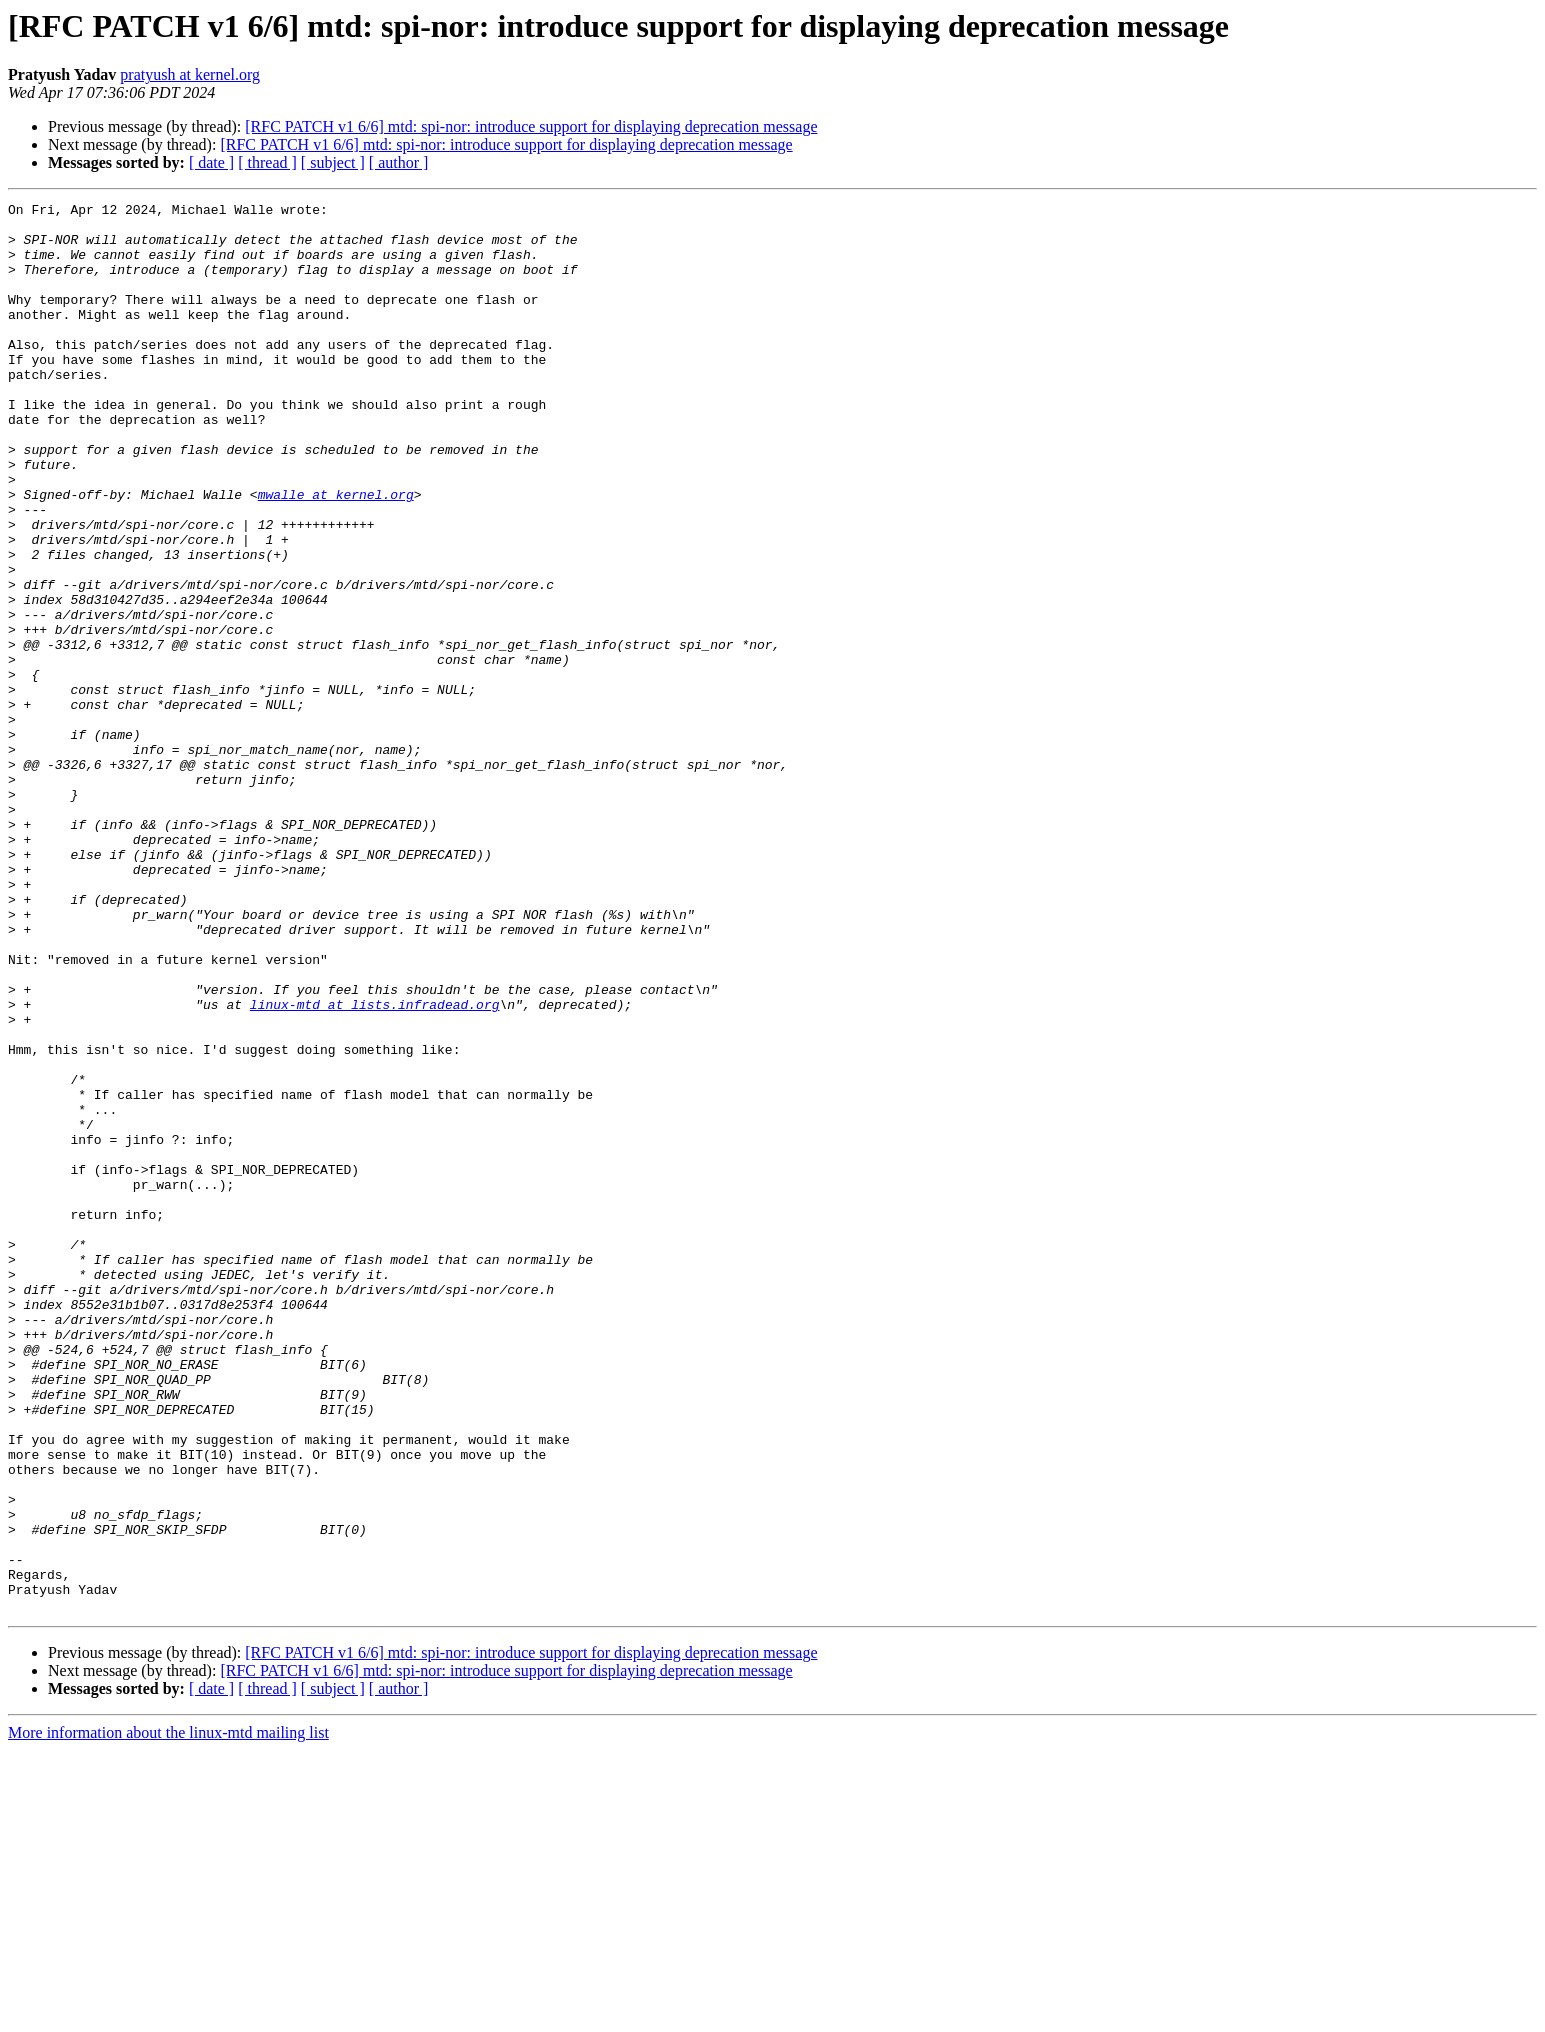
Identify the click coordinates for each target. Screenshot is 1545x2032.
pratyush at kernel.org (190, 74)
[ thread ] (267, 162)
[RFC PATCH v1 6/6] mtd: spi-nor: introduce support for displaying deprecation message (531, 126)
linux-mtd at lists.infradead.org (375, 1166)
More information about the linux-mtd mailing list (168, 2014)
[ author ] (399, 162)
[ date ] (211, 162)
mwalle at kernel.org (336, 554)
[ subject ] (333, 162)
